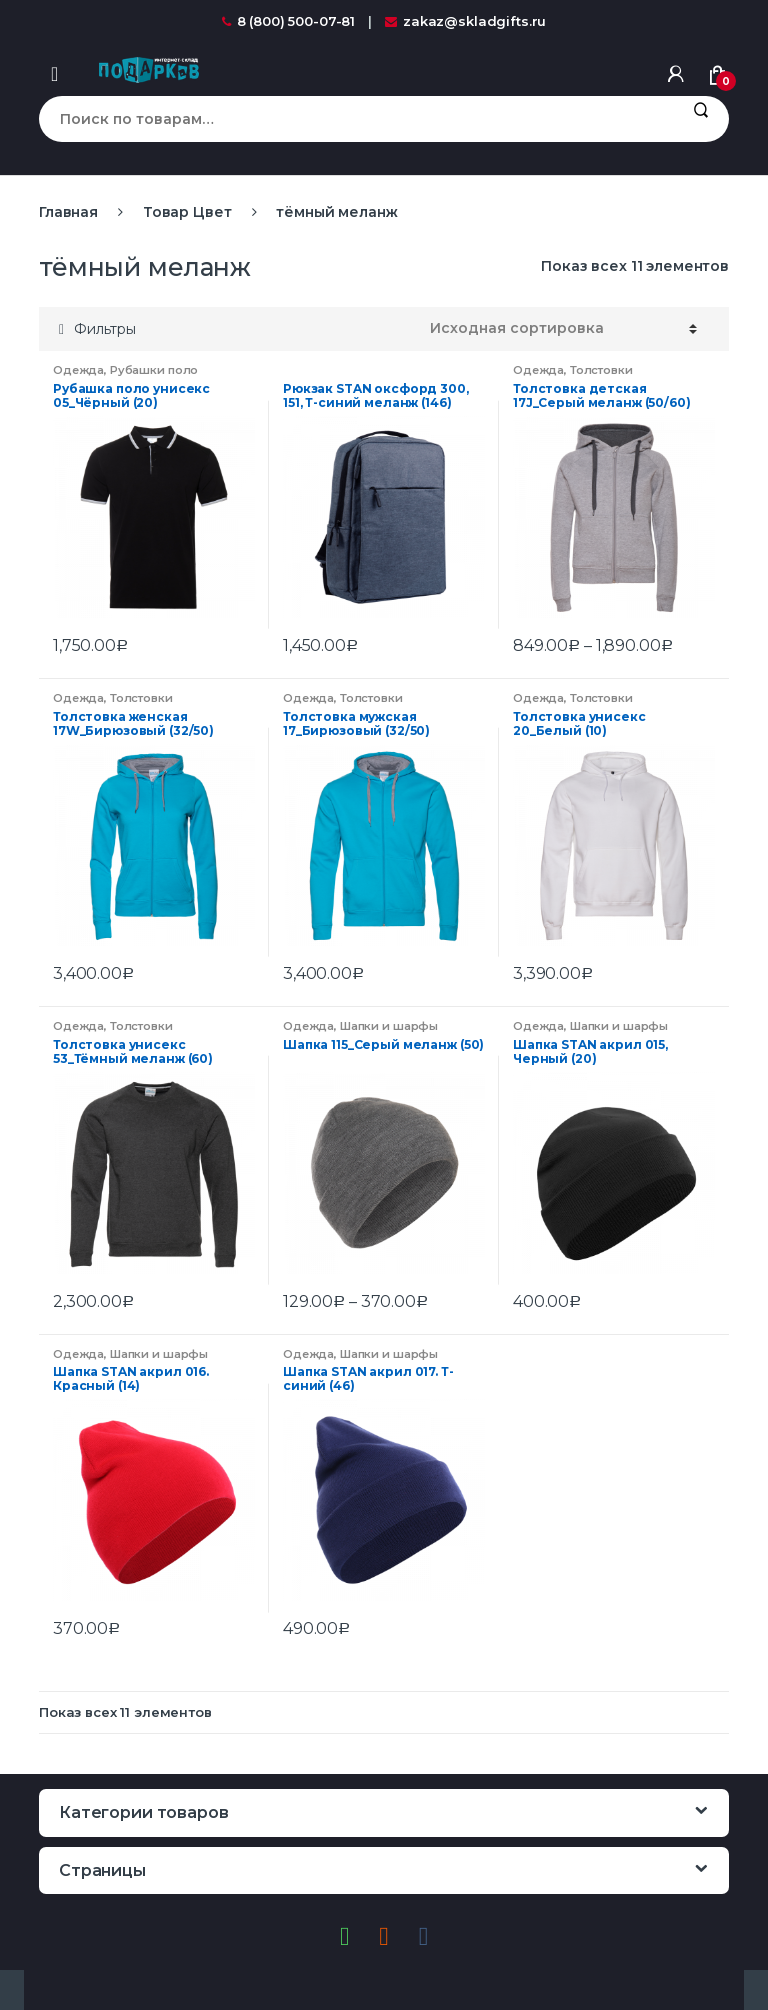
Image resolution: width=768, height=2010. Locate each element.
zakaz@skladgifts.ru (465, 21)
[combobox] (355, 119)
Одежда (78, 370)
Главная (68, 212)
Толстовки (601, 370)
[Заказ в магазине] (563, 329)
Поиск (700, 119)
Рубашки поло (154, 370)
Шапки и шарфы (389, 1026)
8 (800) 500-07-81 (289, 21)
